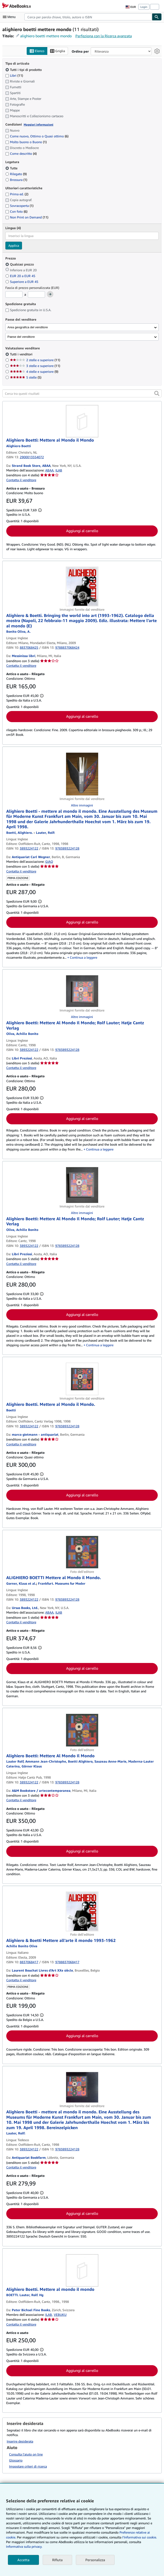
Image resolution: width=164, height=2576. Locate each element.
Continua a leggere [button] (83, 957)
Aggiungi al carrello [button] (82, 530)
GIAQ (49, 862)
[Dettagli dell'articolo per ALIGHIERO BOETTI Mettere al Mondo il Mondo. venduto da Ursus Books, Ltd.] (82, 1552)
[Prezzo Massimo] (36, 294)
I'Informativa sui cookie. (139, 2537)
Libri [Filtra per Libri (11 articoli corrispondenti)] (14, 75)
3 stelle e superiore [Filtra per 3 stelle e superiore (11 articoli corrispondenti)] (35, 366)
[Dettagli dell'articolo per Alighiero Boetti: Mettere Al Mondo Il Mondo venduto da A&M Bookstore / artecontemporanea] (82, 1730)
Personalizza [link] (95, 2560)
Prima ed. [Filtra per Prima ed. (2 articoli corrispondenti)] (16, 194)
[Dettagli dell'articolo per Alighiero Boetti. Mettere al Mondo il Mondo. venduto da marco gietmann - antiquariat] (82, 1379)
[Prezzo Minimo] (14, 294)
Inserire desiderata (20, 2441)
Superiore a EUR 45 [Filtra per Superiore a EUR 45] (22, 282)
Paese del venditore (21, 336)
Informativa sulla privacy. (24, 2546)
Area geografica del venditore (27, 327)
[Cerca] (156, 16)
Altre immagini (82, 805)
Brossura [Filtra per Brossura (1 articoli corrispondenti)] (16, 180)
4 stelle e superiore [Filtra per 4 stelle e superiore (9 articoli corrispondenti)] (34, 372)
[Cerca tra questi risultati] (82, 394)
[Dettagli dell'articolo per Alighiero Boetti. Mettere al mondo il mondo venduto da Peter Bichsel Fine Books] (82, 2270)
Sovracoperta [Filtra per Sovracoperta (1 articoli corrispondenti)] (19, 206)
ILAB (58, 470)
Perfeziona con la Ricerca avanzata (103, 36)
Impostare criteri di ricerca (28, 2466)
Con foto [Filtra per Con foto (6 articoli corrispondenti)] (16, 212)
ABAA (49, 470)
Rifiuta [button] (57, 2560)
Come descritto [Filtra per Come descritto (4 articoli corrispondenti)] (21, 154)
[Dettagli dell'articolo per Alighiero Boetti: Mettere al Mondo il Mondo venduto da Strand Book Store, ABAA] (82, 421)
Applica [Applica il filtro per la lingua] (13, 245)
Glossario (16, 2460)
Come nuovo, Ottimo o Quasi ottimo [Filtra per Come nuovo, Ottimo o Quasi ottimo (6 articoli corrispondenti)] (36, 136)
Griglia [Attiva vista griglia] (57, 51)
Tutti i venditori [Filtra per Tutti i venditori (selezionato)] (21, 354)
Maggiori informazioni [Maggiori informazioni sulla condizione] (38, 124)
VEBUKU (60, 2315)
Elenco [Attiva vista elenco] (37, 51)
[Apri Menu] (10, 16)
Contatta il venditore (21, 480)
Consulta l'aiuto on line (26, 2454)
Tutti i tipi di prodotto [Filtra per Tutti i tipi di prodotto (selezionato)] (24, 70)
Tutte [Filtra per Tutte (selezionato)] (11, 168)
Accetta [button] (23, 2560)
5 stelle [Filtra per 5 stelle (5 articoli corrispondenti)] (25, 377)
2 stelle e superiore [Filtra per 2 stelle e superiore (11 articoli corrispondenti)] (35, 360)
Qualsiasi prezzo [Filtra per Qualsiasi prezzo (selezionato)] (20, 264)
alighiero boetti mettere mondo (46, 36)
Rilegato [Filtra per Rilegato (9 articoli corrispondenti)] (16, 174)
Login (143, 7)
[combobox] (88, 16)
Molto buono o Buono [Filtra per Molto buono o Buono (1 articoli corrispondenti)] (26, 142)
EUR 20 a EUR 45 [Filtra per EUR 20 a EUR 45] (20, 276)
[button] (156, 393)
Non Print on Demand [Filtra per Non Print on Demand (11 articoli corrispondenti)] (26, 217)
